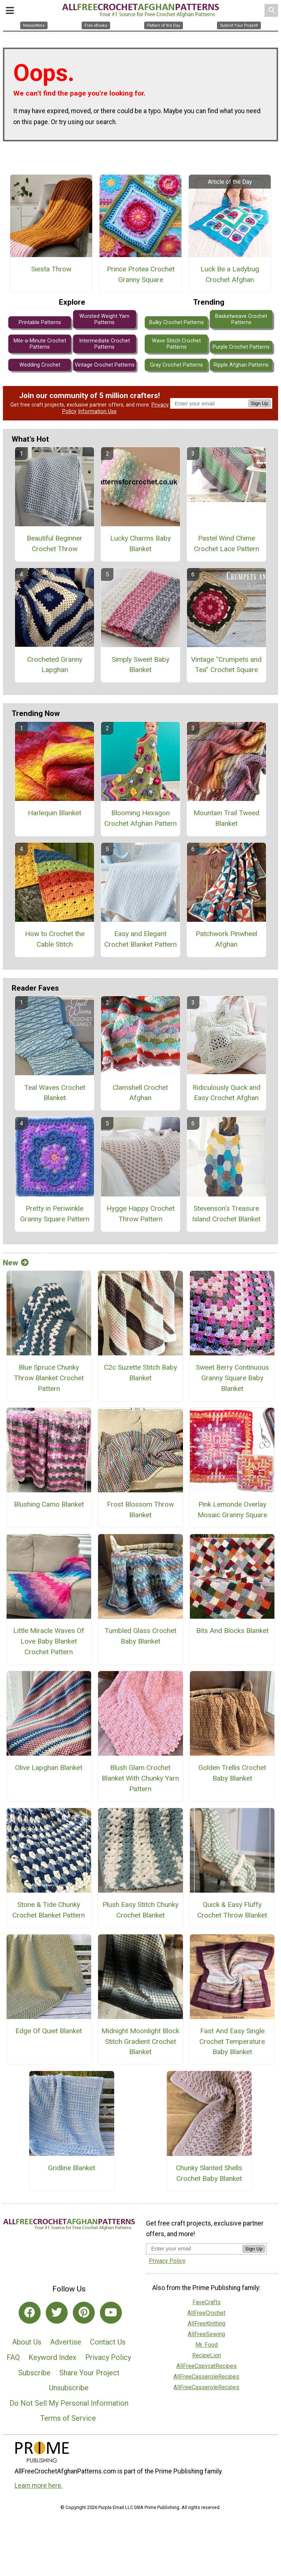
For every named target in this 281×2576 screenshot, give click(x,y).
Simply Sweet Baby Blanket (140, 664)
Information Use (97, 411)
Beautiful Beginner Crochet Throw (54, 543)
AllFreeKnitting (206, 2323)
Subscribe (34, 2372)
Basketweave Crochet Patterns (241, 319)
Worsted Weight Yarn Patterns (104, 319)
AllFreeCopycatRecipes (206, 2365)
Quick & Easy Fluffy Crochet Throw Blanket (232, 1909)
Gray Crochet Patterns (176, 365)
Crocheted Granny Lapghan (54, 664)
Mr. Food (206, 2344)
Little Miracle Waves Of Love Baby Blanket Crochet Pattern (48, 1641)
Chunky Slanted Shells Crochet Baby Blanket (209, 2173)
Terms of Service (68, 2418)
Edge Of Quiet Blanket (48, 2031)
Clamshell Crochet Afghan (140, 1092)
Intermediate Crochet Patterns (104, 344)
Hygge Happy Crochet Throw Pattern (140, 1213)
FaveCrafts (206, 2302)
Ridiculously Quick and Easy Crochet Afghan (226, 1092)
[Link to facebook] (30, 2313)
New (16, 1262)
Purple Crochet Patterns (241, 347)
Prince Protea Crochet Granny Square (141, 274)
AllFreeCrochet (206, 2312)
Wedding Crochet (39, 365)
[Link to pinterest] (84, 2313)
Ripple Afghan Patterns (241, 365)
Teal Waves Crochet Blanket (54, 1092)
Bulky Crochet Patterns (176, 322)
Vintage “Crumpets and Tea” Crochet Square (226, 664)
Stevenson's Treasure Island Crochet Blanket (226, 1213)
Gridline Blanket (71, 2168)
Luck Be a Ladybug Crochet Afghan (230, 274)
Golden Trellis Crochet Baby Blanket (232, 1772)
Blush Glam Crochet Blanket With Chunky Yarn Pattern (140, 1778)
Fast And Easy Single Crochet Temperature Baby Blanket (232, 2041)
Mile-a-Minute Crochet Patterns (40, 344)
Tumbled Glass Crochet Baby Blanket (140, 1635)
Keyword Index (52, 2357)
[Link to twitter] (57, 2313)
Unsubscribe (69, 2387)
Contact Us (107, 2342)
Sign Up (259, 403)
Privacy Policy (108, 2357)
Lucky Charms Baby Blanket (140, 543)
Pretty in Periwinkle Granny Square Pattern (54, 1213)
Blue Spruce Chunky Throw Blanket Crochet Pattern (49, 1378)
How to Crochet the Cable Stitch (55, 939)
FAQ (13, 2357)
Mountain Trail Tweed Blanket (226, 818)
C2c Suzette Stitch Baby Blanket (140, 1372)
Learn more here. (39, 2485)
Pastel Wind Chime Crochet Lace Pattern (226, 543)
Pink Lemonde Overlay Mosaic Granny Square (232, 1509)
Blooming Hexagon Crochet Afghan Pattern (140, 818)
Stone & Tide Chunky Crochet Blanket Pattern (48, 1909)
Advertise (65, 2342)
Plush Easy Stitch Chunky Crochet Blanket (140, 1909)
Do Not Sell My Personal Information (69, 2403)
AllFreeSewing (206, 2334)
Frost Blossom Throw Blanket (140, 1509)
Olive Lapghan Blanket (48, 1767)
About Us (26, 2342)
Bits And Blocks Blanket (232, 1630)
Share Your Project (89, 2372)
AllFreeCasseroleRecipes (206, 2376)
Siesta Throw (51, 269)
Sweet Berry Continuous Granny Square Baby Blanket (232, 1378)
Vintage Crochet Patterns (105, 365)
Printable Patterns (40, 322)
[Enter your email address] (194, 2248)
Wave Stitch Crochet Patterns (176, 344)
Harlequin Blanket (54, 813)
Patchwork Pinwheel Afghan (226, 939)
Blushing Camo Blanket (49, 1504)
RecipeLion (206, 2355)
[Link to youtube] (111, 2313)
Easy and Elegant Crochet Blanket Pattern (140, 939)
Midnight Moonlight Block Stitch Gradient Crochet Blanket (140, 2041)
